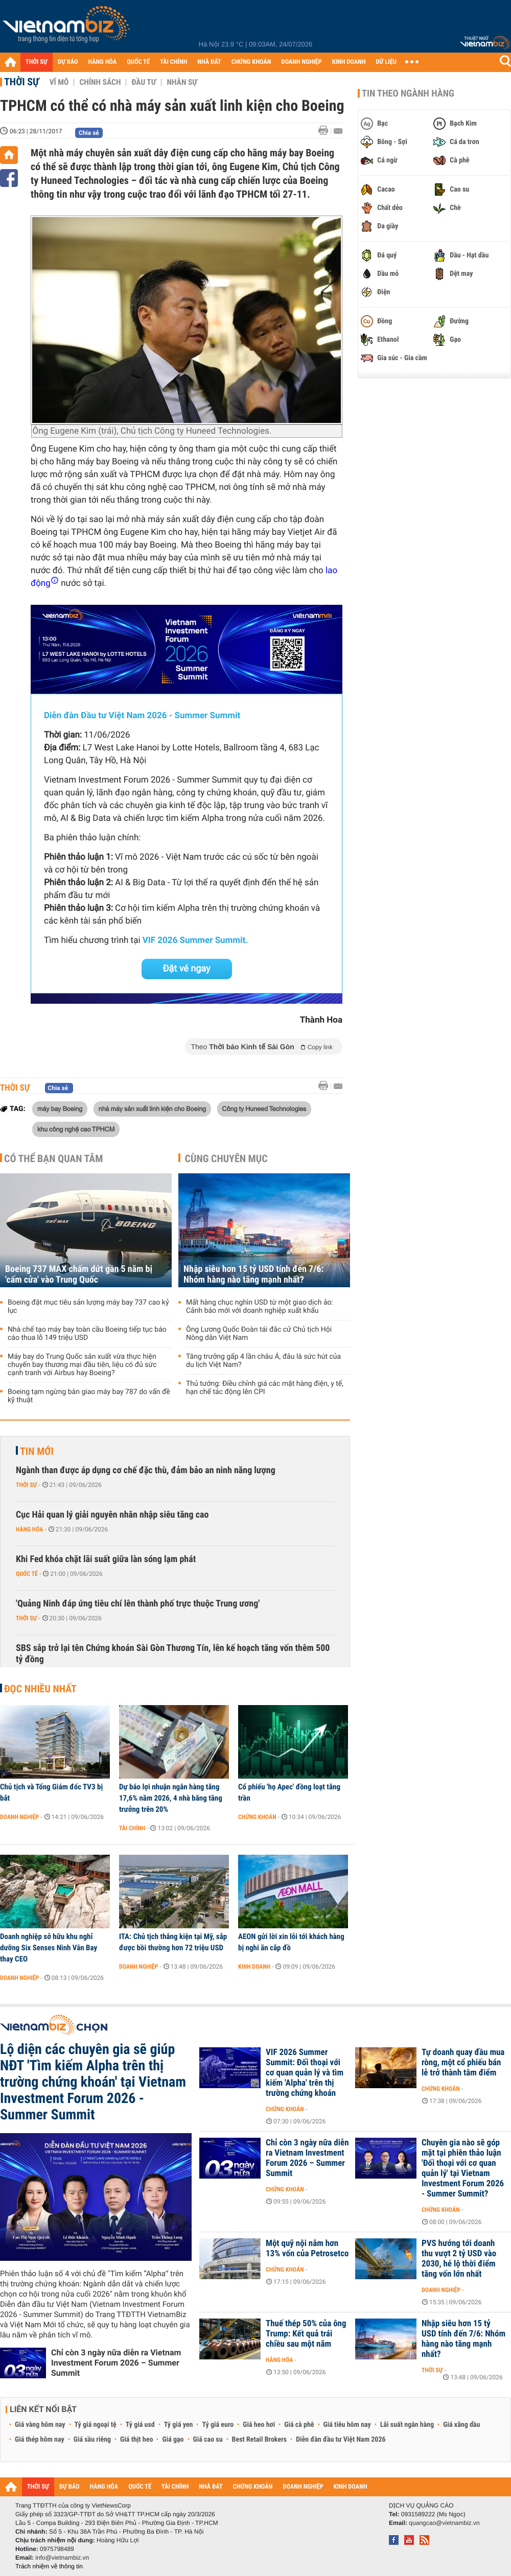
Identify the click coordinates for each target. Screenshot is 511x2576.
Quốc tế (27, 1573)
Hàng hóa (29, 1529)
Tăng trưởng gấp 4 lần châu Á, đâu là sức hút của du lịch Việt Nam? (263, 1361)
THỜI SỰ (37, 62)
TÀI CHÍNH (173, 62)
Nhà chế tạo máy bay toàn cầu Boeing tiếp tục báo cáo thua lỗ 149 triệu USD (87, 1334)
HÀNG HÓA (102, 62)
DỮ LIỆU (386, 62)
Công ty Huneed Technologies (264, 1108)
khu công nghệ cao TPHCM (75, 1128)
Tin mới (37, 1451)
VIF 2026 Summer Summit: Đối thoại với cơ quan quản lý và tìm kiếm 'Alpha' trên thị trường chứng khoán (304, 2072)
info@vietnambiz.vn (62, 2557)
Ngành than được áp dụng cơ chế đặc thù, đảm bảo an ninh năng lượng (145, 1470)
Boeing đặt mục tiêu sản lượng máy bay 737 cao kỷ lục (88, 1306)
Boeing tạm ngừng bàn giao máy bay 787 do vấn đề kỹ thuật (89, 1396)
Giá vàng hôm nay (40, 2424)
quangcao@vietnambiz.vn (444, 2522)
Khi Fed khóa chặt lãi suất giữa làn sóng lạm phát (106, 1559)
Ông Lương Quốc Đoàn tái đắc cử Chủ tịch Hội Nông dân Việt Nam (259, 1334)
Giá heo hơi (259, 2424)
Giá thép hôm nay (39, 2439)
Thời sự (21, 82)
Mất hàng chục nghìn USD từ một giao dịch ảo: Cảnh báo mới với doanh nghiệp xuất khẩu (259, 1306)
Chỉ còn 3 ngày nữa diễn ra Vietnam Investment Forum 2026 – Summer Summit (116, 2363)
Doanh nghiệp (19, 1817)
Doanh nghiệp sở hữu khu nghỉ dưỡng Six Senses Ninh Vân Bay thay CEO (48, 1948)
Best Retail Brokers (259, 2439)
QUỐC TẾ (138, 62)
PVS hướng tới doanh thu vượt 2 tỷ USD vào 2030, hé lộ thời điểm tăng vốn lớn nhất (459, 2258)
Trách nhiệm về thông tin (49, 2566)
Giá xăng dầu (461, 2424)
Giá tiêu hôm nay (347, 2424)
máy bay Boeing (59, 1108)
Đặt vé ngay (187, 968)
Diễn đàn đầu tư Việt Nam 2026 (340, 2439)
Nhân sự (182, 82)
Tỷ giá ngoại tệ (96, 2424)
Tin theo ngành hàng (408, 93)
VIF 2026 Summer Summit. (195, 940)
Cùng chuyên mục (226, 1158)
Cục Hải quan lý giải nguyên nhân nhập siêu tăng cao (112, 1514)
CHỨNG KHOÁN (251, 62)
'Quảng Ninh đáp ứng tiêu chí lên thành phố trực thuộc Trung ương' (138, 1603)
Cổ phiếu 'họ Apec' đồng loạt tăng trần (289, 1792)
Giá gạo (172, 2439)
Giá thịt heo (136, 2439)
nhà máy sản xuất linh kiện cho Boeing (152, 1108)
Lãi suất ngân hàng (407, 2424)
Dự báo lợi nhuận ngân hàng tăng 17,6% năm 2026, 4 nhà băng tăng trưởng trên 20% (170, 1798)
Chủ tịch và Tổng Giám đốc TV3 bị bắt (51, 1792)
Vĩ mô (59, 82)
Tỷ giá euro (218, 2424)
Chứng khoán (257, 1817)
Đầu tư (143, 82)
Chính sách (100, 82)
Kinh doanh (254, 1966)
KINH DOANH (349, 62)
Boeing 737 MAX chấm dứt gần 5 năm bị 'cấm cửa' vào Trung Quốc (78, 1274)
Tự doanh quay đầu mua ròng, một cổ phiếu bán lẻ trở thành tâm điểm (463, 2062)
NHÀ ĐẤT (209, 62)
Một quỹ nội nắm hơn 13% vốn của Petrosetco (307, 2248)
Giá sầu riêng (92, 2439)
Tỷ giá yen (178, 2424)
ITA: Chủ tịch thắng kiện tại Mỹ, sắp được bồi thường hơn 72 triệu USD (173, 1942)
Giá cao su (208, 2439)
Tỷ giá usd (140, 2424)
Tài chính (132, 1828)
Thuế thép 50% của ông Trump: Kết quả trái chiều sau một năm (306, 2334)
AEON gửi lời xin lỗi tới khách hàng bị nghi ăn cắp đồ (291, 1942)
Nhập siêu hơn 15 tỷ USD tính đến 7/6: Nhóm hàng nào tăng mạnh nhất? (253, 1274)
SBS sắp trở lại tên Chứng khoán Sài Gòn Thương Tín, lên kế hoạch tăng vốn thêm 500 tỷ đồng (173, 1654)
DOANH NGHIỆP (301, 62)
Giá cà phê (299, 2424)
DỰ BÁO (68, 62)
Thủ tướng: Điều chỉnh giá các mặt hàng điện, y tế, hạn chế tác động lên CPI (264, 1388)
